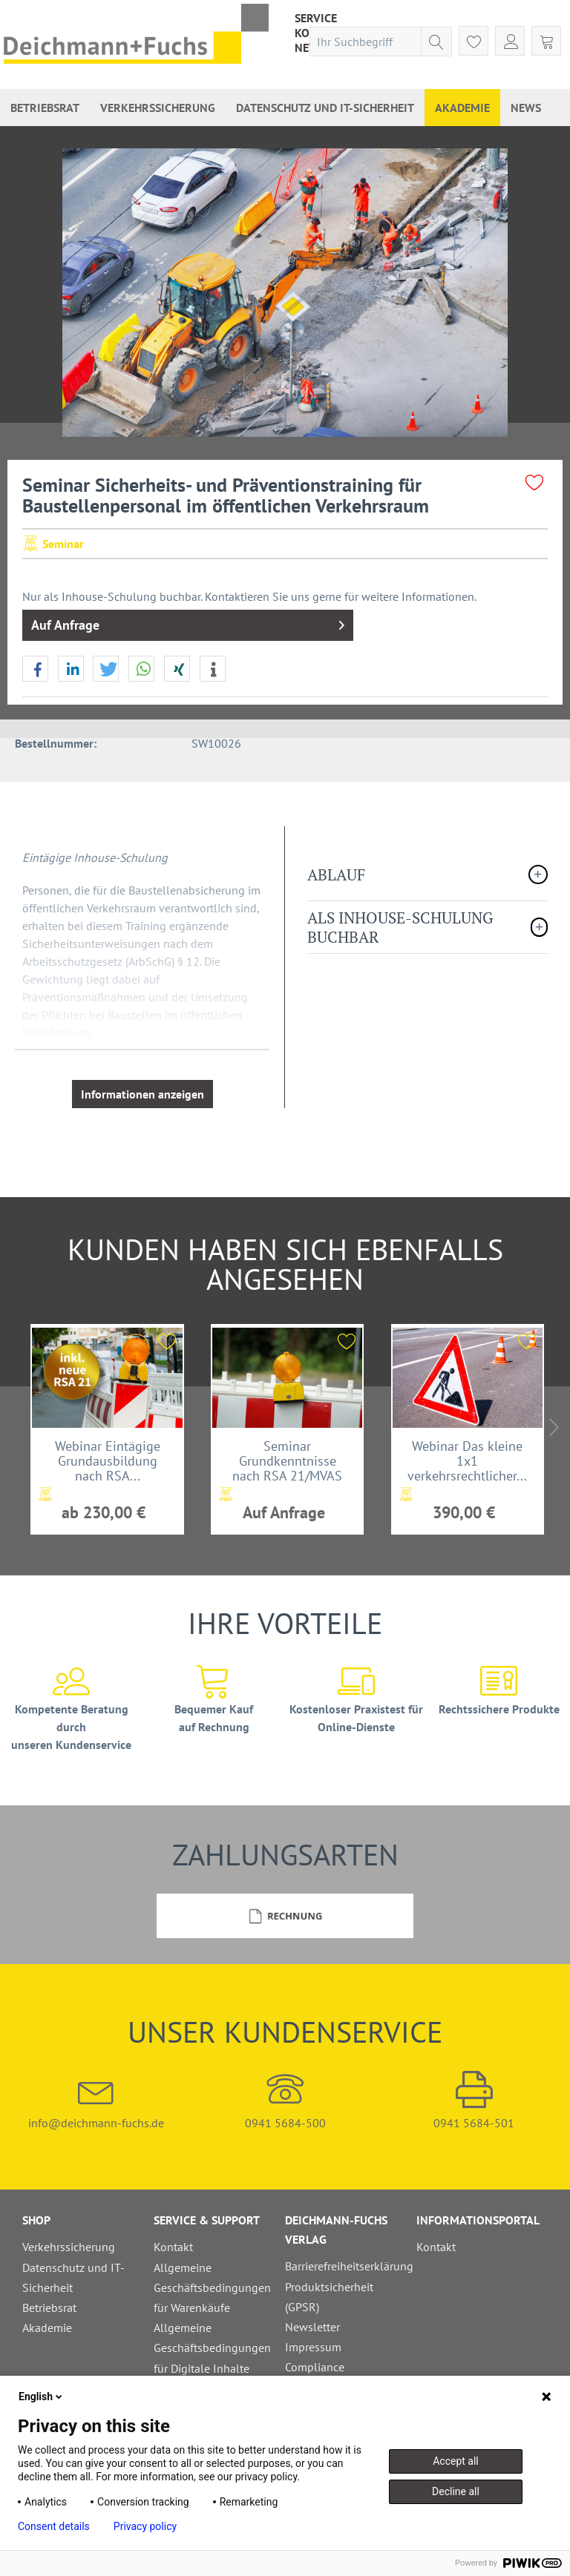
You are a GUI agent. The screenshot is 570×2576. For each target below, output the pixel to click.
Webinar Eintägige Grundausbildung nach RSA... (107, 1460)
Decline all (455, 2491)
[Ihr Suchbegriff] (380, 41)
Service (316, 17)
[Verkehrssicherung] (158, 107)
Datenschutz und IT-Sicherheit (73, 2277)
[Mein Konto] (510, 41)
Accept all (456, 2461)
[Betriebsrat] (45, 107)
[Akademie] (462, 107)
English (42, 2396)
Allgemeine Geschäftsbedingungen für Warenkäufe (212, 2287)
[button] (35, 669)
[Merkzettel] (473, 41)
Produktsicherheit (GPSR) (329, 2296)
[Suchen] (436, 41)
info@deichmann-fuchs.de (96, 2100)
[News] (525, 107)
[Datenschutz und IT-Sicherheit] (325, 107)
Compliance (314, 2366)
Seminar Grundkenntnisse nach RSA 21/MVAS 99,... (287, 1460)
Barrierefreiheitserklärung (347, 2266)
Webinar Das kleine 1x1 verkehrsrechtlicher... (467, 1460)
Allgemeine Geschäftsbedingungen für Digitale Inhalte (212, 2347)
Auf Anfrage (187, 623)
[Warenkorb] (546, 41)
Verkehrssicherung (68, 2246)
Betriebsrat (49, 2307)
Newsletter (312, 2326)
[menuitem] (316, 17)
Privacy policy (145, 2526)
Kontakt (173, 2246)
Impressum (313, 2346)
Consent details (54, 2526)
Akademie (47, 2327)
